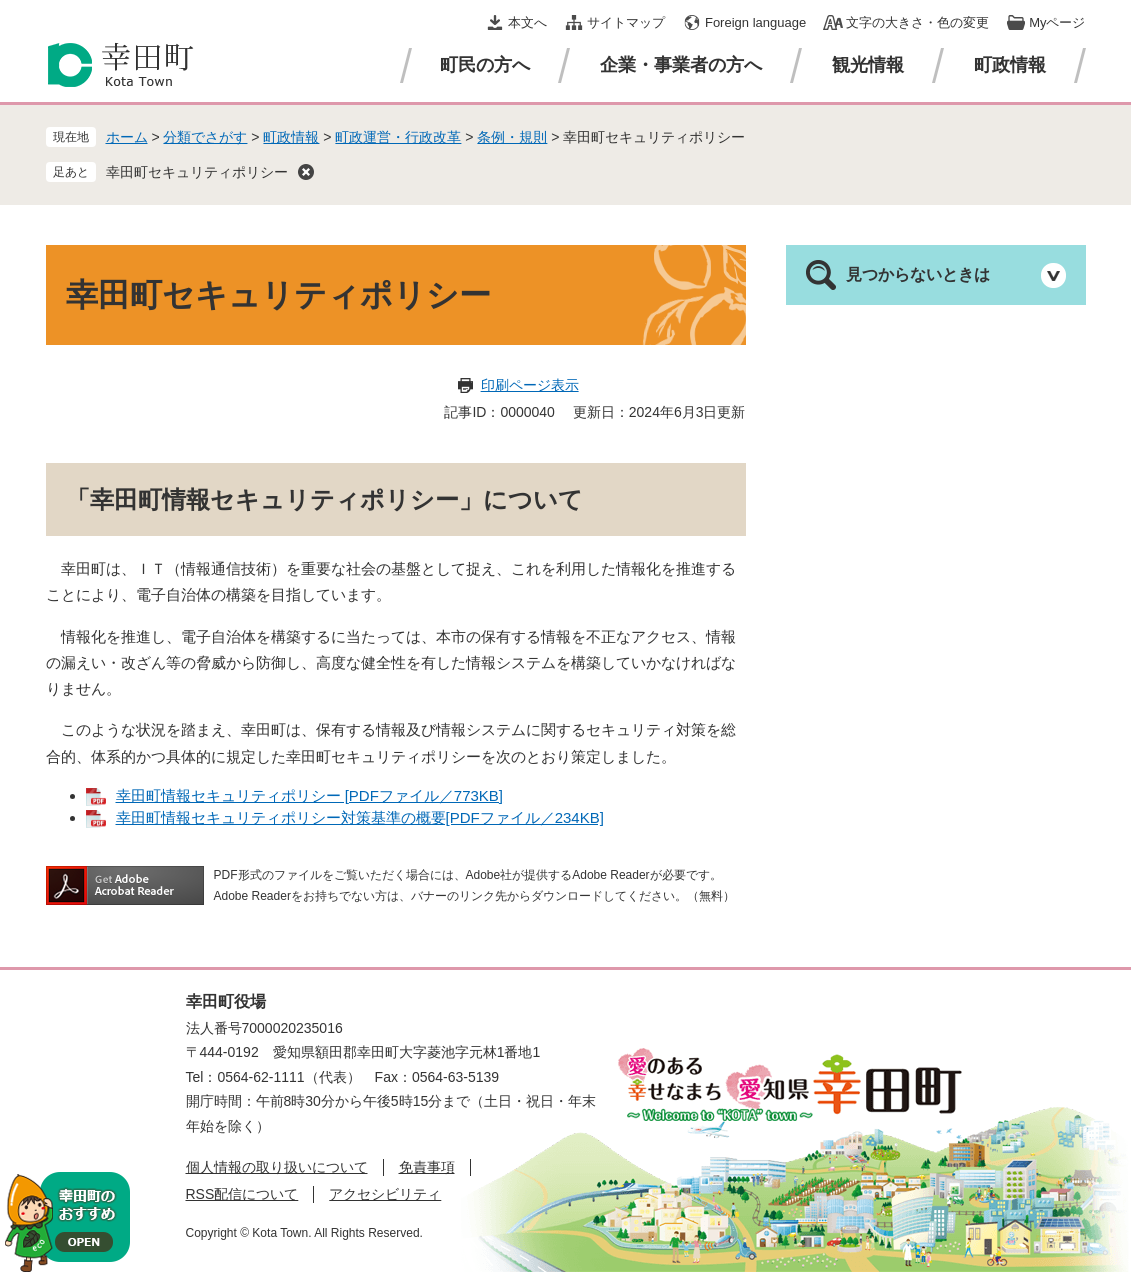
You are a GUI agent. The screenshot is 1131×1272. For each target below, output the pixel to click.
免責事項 (427, 1167)
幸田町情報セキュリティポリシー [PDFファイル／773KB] (310, 795)
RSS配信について (242, 1194)
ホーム (127, 137)
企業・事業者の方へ (681, 65)
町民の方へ (485, 65)
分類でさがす (205, 137)
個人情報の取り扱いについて (277, 1167)
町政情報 (1010, 65)
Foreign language (755, 22)
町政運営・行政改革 (398, 137)
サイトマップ (626, 22)
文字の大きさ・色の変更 (917, 22)
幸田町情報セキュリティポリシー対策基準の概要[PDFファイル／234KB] (360, 817)
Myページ (1057, 22)
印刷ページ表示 (530, 385)
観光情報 (868, 65)
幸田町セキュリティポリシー (197, 172)
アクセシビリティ (385, 1194)
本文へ (527, 22)
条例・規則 (512, 137)
